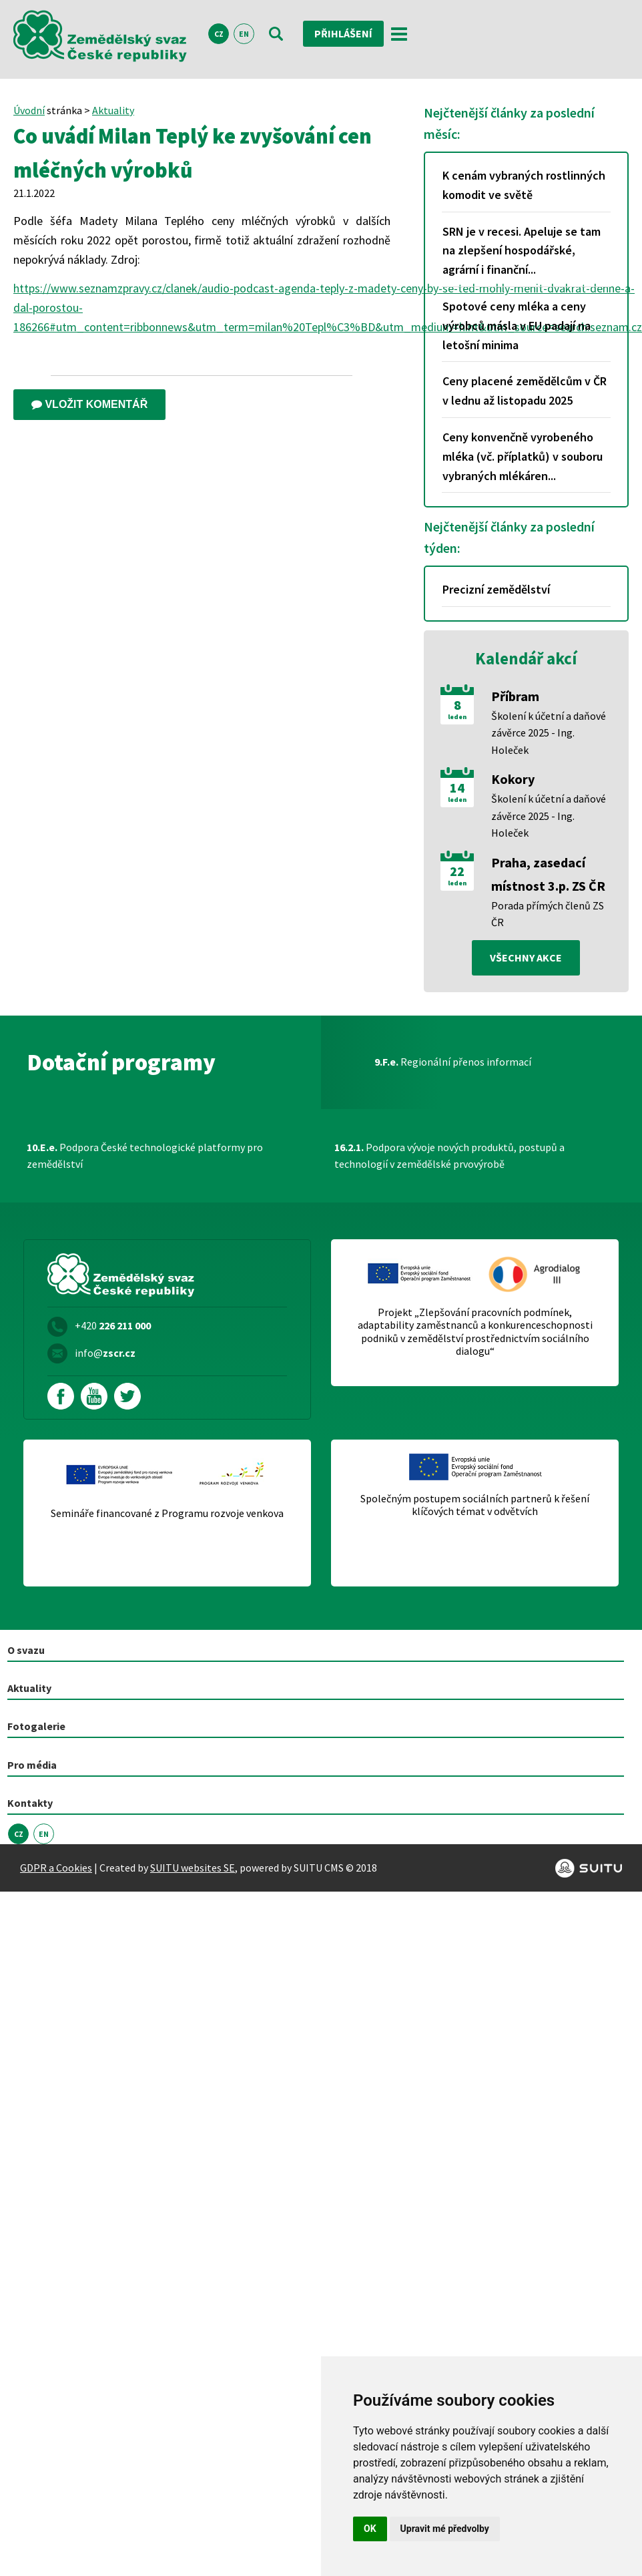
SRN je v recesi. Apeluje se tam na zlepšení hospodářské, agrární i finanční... (521, 251)
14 (457, 788)
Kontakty (30, 1802)
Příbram (515, 696)
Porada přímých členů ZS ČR (547, 914)
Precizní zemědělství (496, 589)
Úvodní (29, 110)
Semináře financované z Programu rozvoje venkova (167, 1513)
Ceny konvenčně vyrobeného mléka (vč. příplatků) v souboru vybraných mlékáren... (522, 456)
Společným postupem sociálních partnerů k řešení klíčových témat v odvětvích (474, 1505)
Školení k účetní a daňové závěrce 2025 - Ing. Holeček (548, 733)
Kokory (513, 779)
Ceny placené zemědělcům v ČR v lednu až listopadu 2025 (524, 390)
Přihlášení (343, 33)
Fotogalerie (36, 1726)
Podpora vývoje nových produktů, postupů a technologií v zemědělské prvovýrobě (449, 1155)
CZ (219, 34)
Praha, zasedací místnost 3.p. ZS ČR (548, 874)
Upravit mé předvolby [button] (444, 2528)
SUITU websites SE (192, 1867)
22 (457, 871)
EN (244, 34)
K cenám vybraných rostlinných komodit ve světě (523, 185)
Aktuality (113, 110)
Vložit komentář (89, 404)
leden (457, 717)
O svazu (26, 1650)
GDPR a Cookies (56, 1867)
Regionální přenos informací (452, 1061)
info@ (105, 1352)
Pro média (32, 1764)
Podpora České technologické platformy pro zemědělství (145, 1155)
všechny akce (526, 957)
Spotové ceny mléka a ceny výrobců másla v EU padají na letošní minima (516, 325)
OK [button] (370, 2528)
